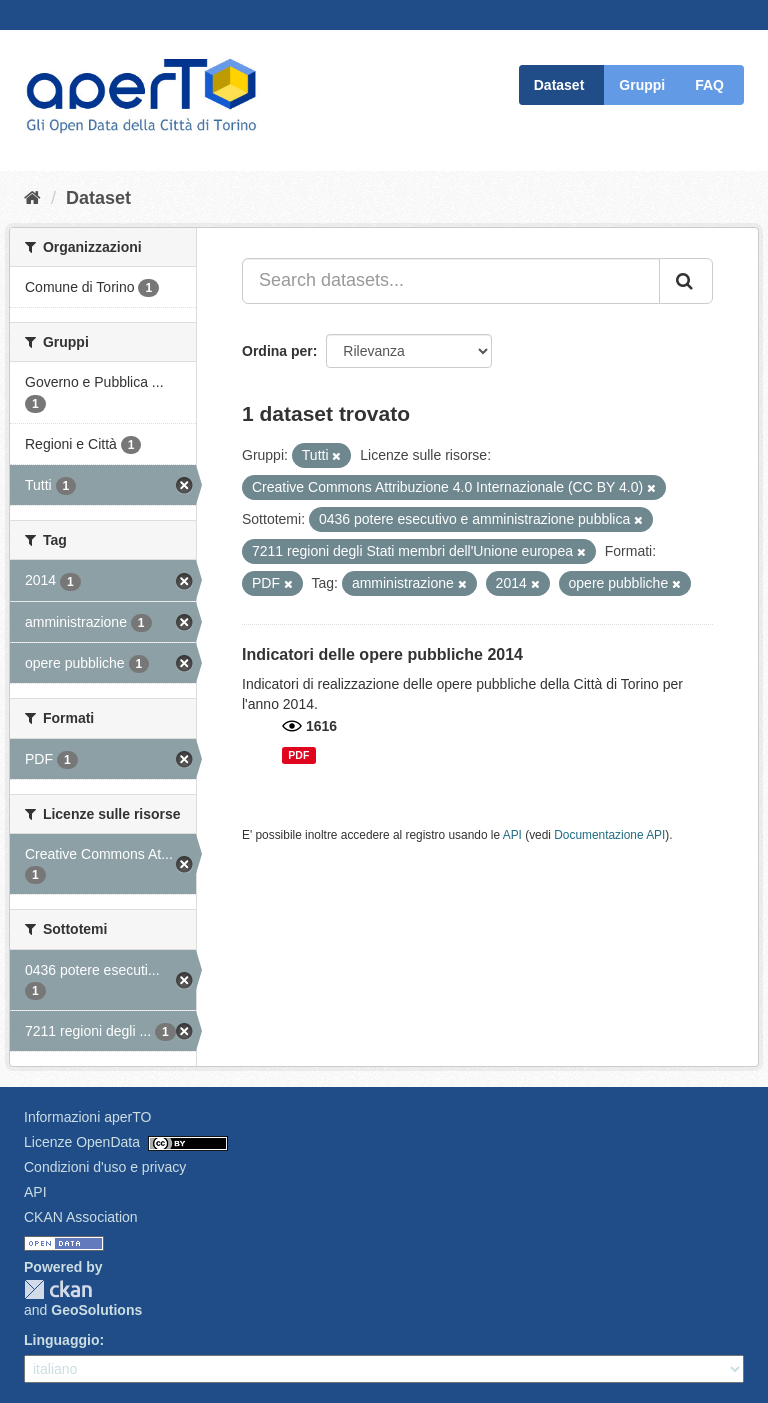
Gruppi (642, 85)
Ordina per (277, 351)
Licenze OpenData (82, 1142)
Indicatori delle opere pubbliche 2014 (382, 654)
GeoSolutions (96, 1310)
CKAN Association (81, 1217)
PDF (298, 755)
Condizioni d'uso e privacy (105, 1167)
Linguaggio (61, 1340)
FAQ (709, 85)
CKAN (58, 1289)
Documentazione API (609, 835)
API (512, 835)
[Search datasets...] (451, 281)
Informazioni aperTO (87, 1117)
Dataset (559, 85)
